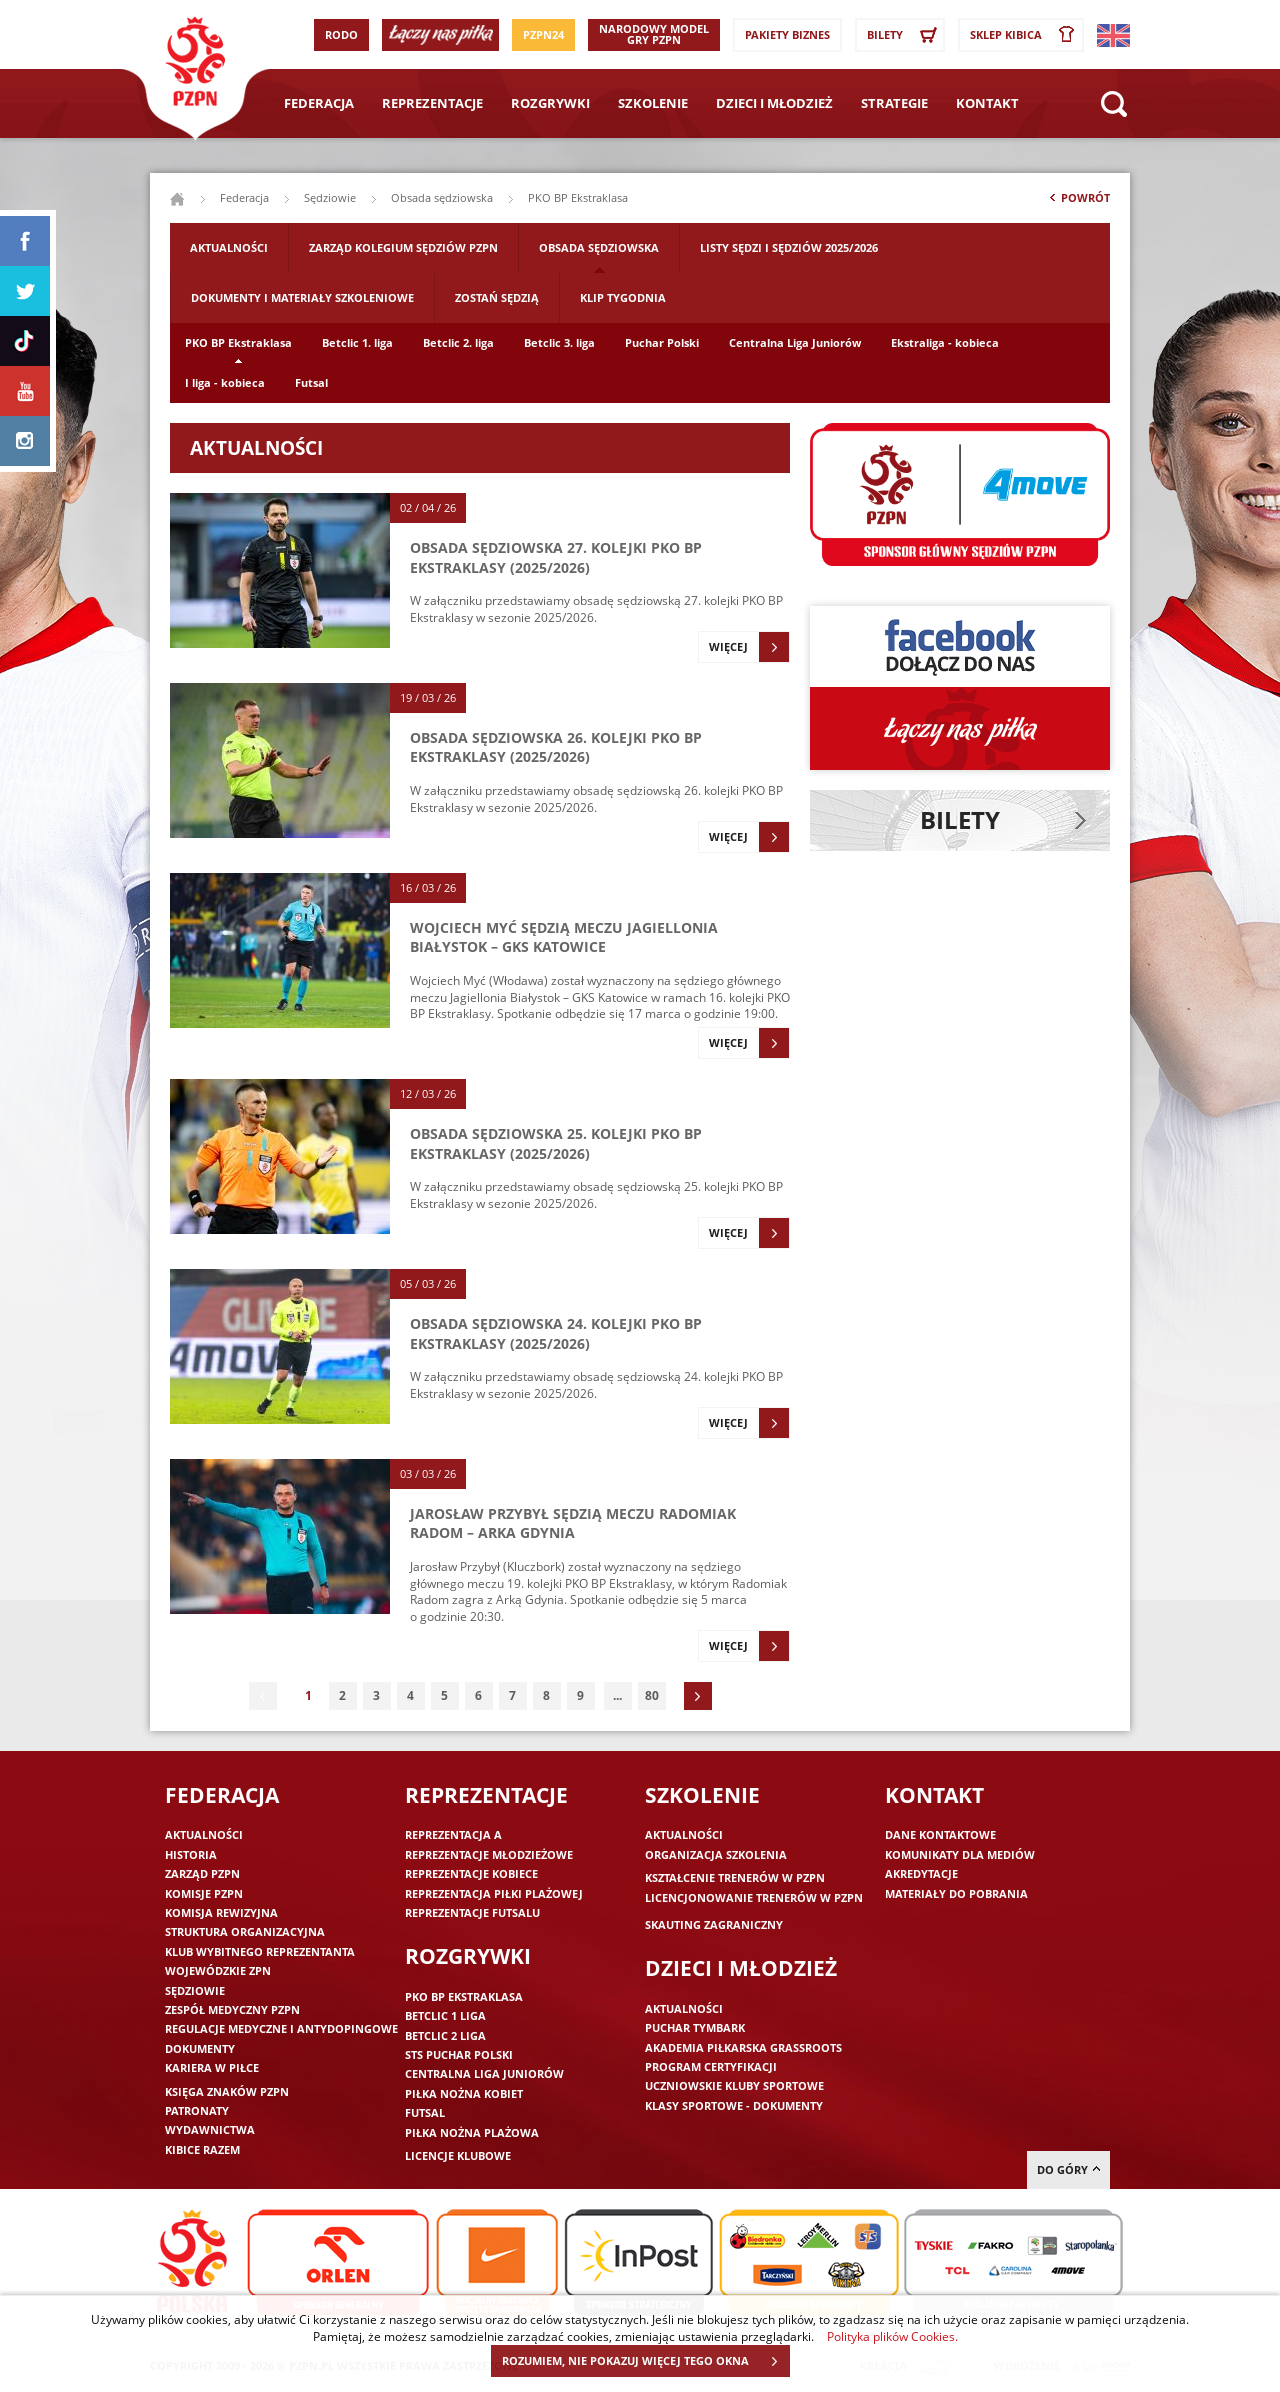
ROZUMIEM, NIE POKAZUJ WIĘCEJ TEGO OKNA (645, 2361)
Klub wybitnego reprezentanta (260, 1951)
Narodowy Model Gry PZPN (654, 34)
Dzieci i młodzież (774, 103)
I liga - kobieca (225, 382)
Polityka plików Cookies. (892, 2336)
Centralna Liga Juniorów (795, 342)
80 (652, 1695)
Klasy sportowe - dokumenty (734, 2105)
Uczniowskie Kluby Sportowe (734, 2085)
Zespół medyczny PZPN (232, 2009)
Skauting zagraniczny (714, 1924)
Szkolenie (653, 103)
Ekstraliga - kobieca (945, 342)
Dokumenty (200, 2048)
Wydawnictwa (210, 2129)
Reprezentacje (432, 103)
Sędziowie (330, 197)
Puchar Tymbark (695, 2027)
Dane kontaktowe (940, 1834)
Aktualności (229, 247)
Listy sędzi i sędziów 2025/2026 (789, 247)
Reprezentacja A (453, 1834)
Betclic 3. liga (559, 342)
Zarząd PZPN (202, 1873)
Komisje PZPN (204, 1893)
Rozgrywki (550, 103)
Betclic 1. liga (357, 342)
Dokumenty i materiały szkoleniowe (302, 297)
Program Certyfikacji (711, 2066)
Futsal (311, 382)
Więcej (749, 647)
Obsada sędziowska (442, 197)
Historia (191, 1854)
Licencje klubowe (458, 2155)
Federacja (319, 103)
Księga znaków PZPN (227, 2091)
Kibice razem (202, 2149)
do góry (1068, 2169)
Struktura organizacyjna (245, 1931)
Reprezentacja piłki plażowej (494, 1893)
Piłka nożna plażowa (472, 2132)
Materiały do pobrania (956, 1893)
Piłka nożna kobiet (464, 2093)
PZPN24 (543, 34)
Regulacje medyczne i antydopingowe (281, 2028)
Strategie (894, 103)
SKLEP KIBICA (1026, 35)
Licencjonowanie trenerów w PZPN (754, 1897)
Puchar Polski (662, 342)
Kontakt (987, 103)
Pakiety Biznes (787, 34)
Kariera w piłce (212, 2067)
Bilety (905, 35)
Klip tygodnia (623, 297)
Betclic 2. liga (458, 342)
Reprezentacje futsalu (472, 1912)
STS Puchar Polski (459, 2054)
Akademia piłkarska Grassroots (743, 2047)
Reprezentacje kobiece (471, 1873)
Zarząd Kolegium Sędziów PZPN (403, 247)
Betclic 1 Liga (445, 2015)
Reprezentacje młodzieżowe (489, 1854)
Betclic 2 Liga (445, 2035)
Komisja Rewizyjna (221, 1912)
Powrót (1078, 202)
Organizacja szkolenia (716, 1854)
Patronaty (197, 2110)
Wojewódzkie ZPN (218, 1970)
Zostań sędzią (497, 297)
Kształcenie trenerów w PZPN (735, 1877)
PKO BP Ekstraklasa (238, 342)
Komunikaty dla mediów (960, 1854)
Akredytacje (921, 1873)
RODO (341, 34)
